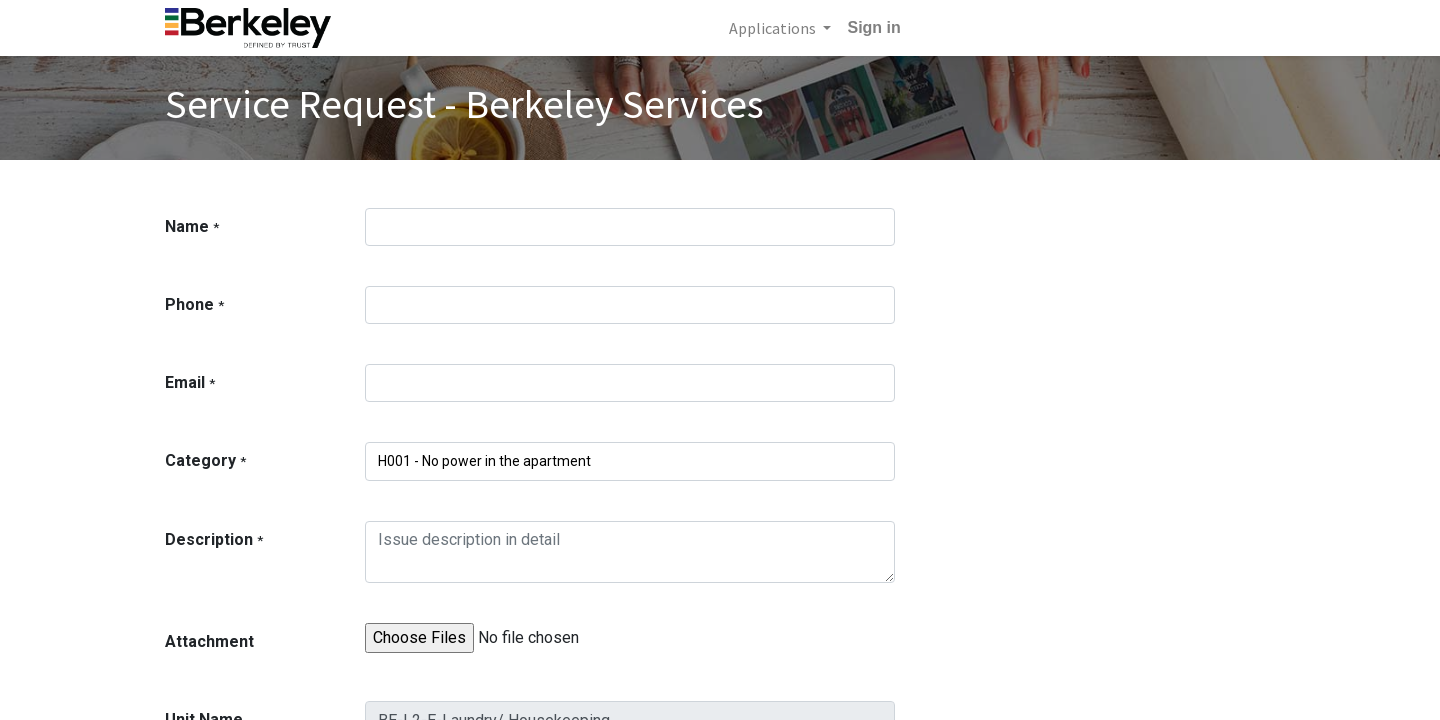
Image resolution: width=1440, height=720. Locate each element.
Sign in (873, 27)
